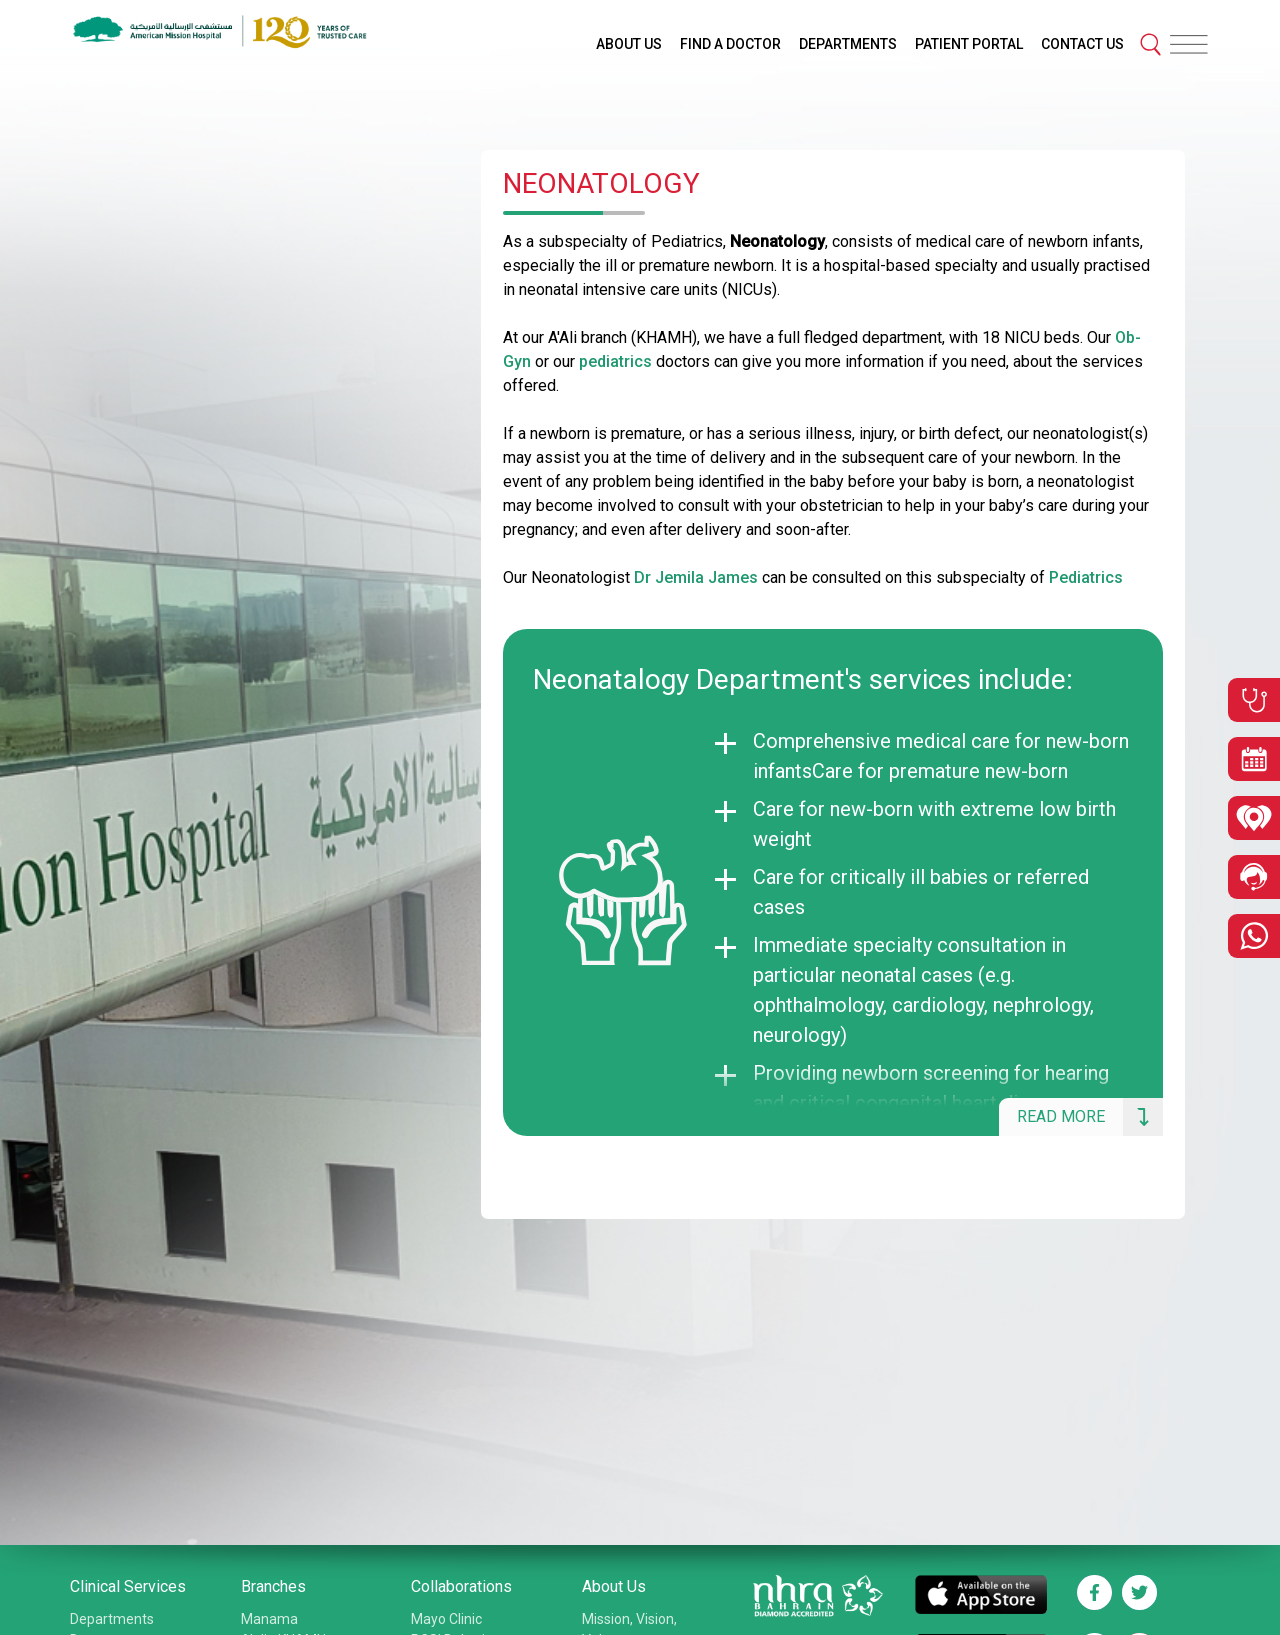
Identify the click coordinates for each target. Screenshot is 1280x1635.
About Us (614, 1586)
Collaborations (461, 1586)
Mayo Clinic (446, 1619)
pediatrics (615, 361)
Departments (112, 1619)
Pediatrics (1086, 577)
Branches (273, 1586)
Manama (269, 1619)
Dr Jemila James (696, 577)
